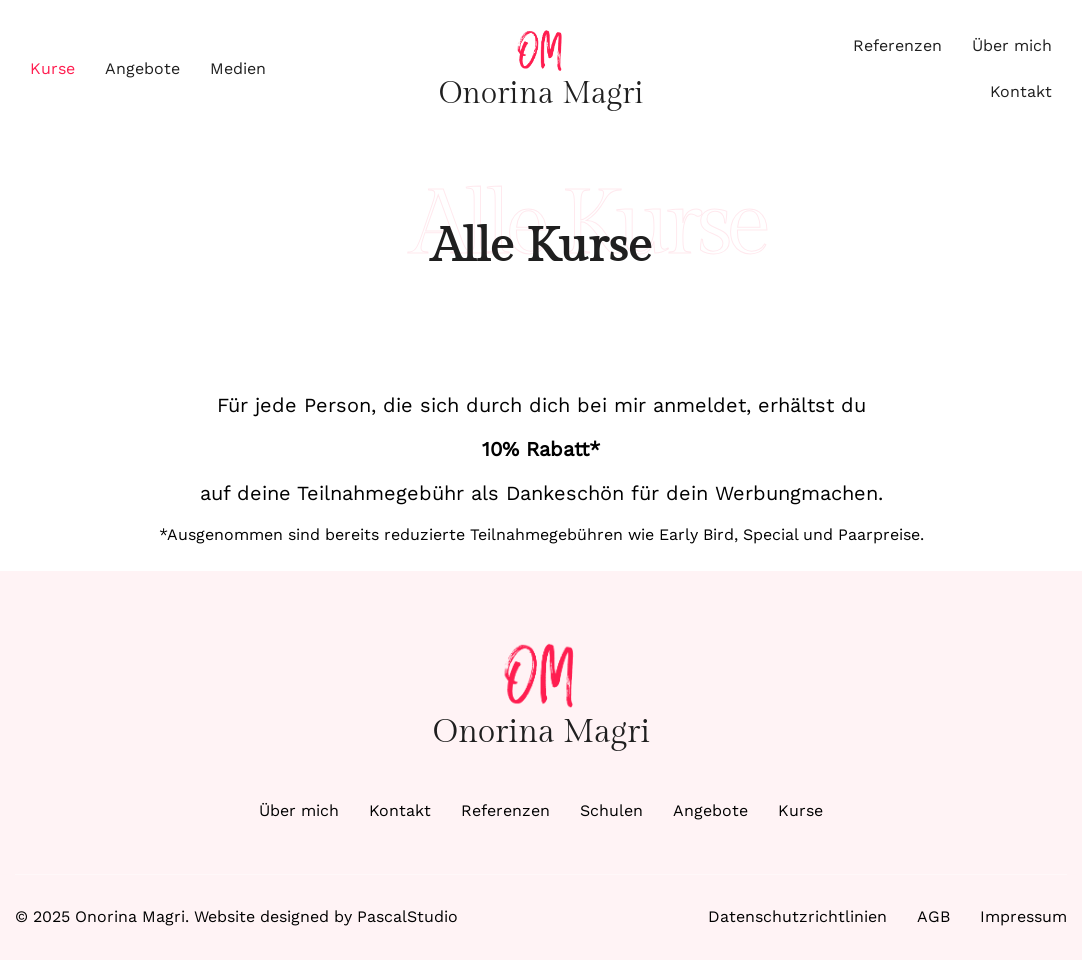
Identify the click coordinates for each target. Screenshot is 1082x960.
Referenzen (897, 45)
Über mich (1012, 45)
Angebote (142, 68)
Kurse (52, 68)
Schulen (611, 810)
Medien (238, 68)
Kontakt (1021, 91)
